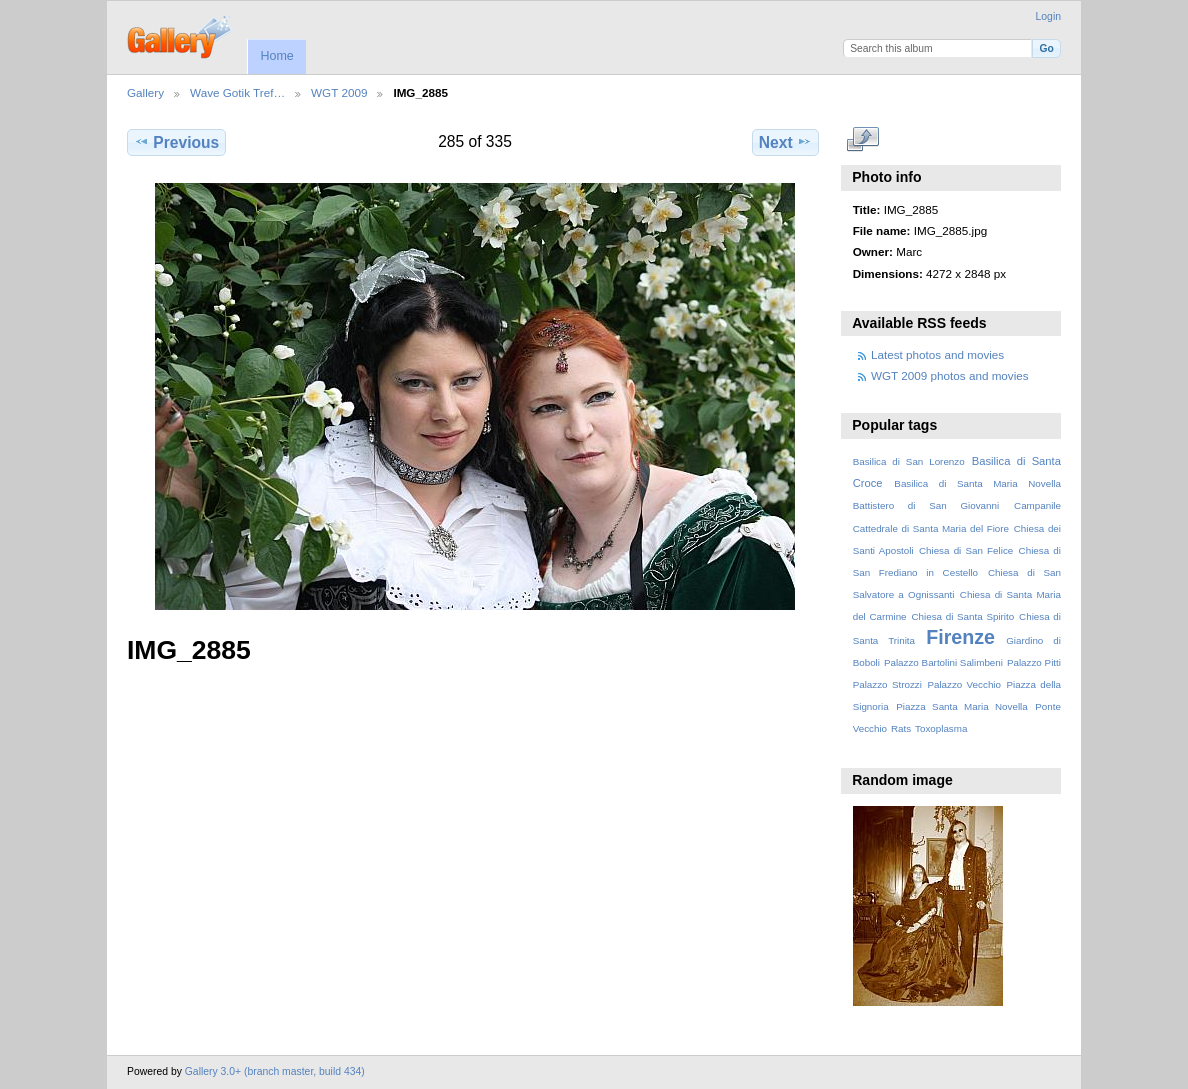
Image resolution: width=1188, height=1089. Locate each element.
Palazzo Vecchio (964, 684)
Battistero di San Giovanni (926, 505)
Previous (176, 142)
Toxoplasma (941, 728)
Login (1048, 16)
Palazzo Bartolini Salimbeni (943, 662)
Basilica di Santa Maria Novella (977, 483)
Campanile (1037, 505)
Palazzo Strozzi (887, 684)
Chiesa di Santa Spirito (962, 616)
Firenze (960, 637)
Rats (901, 728)
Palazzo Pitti (1034, 662)
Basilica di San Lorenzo (909, 461)
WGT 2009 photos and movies (950, 375)
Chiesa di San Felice (966, 550)
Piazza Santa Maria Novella (962, 706)
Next (785, 142)
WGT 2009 (339, 92)
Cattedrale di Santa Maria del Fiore (931, 528)
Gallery (145, 92)
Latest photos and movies (937, 354)
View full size (863, 140)
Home (276, 56)
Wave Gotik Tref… (237, 92)
